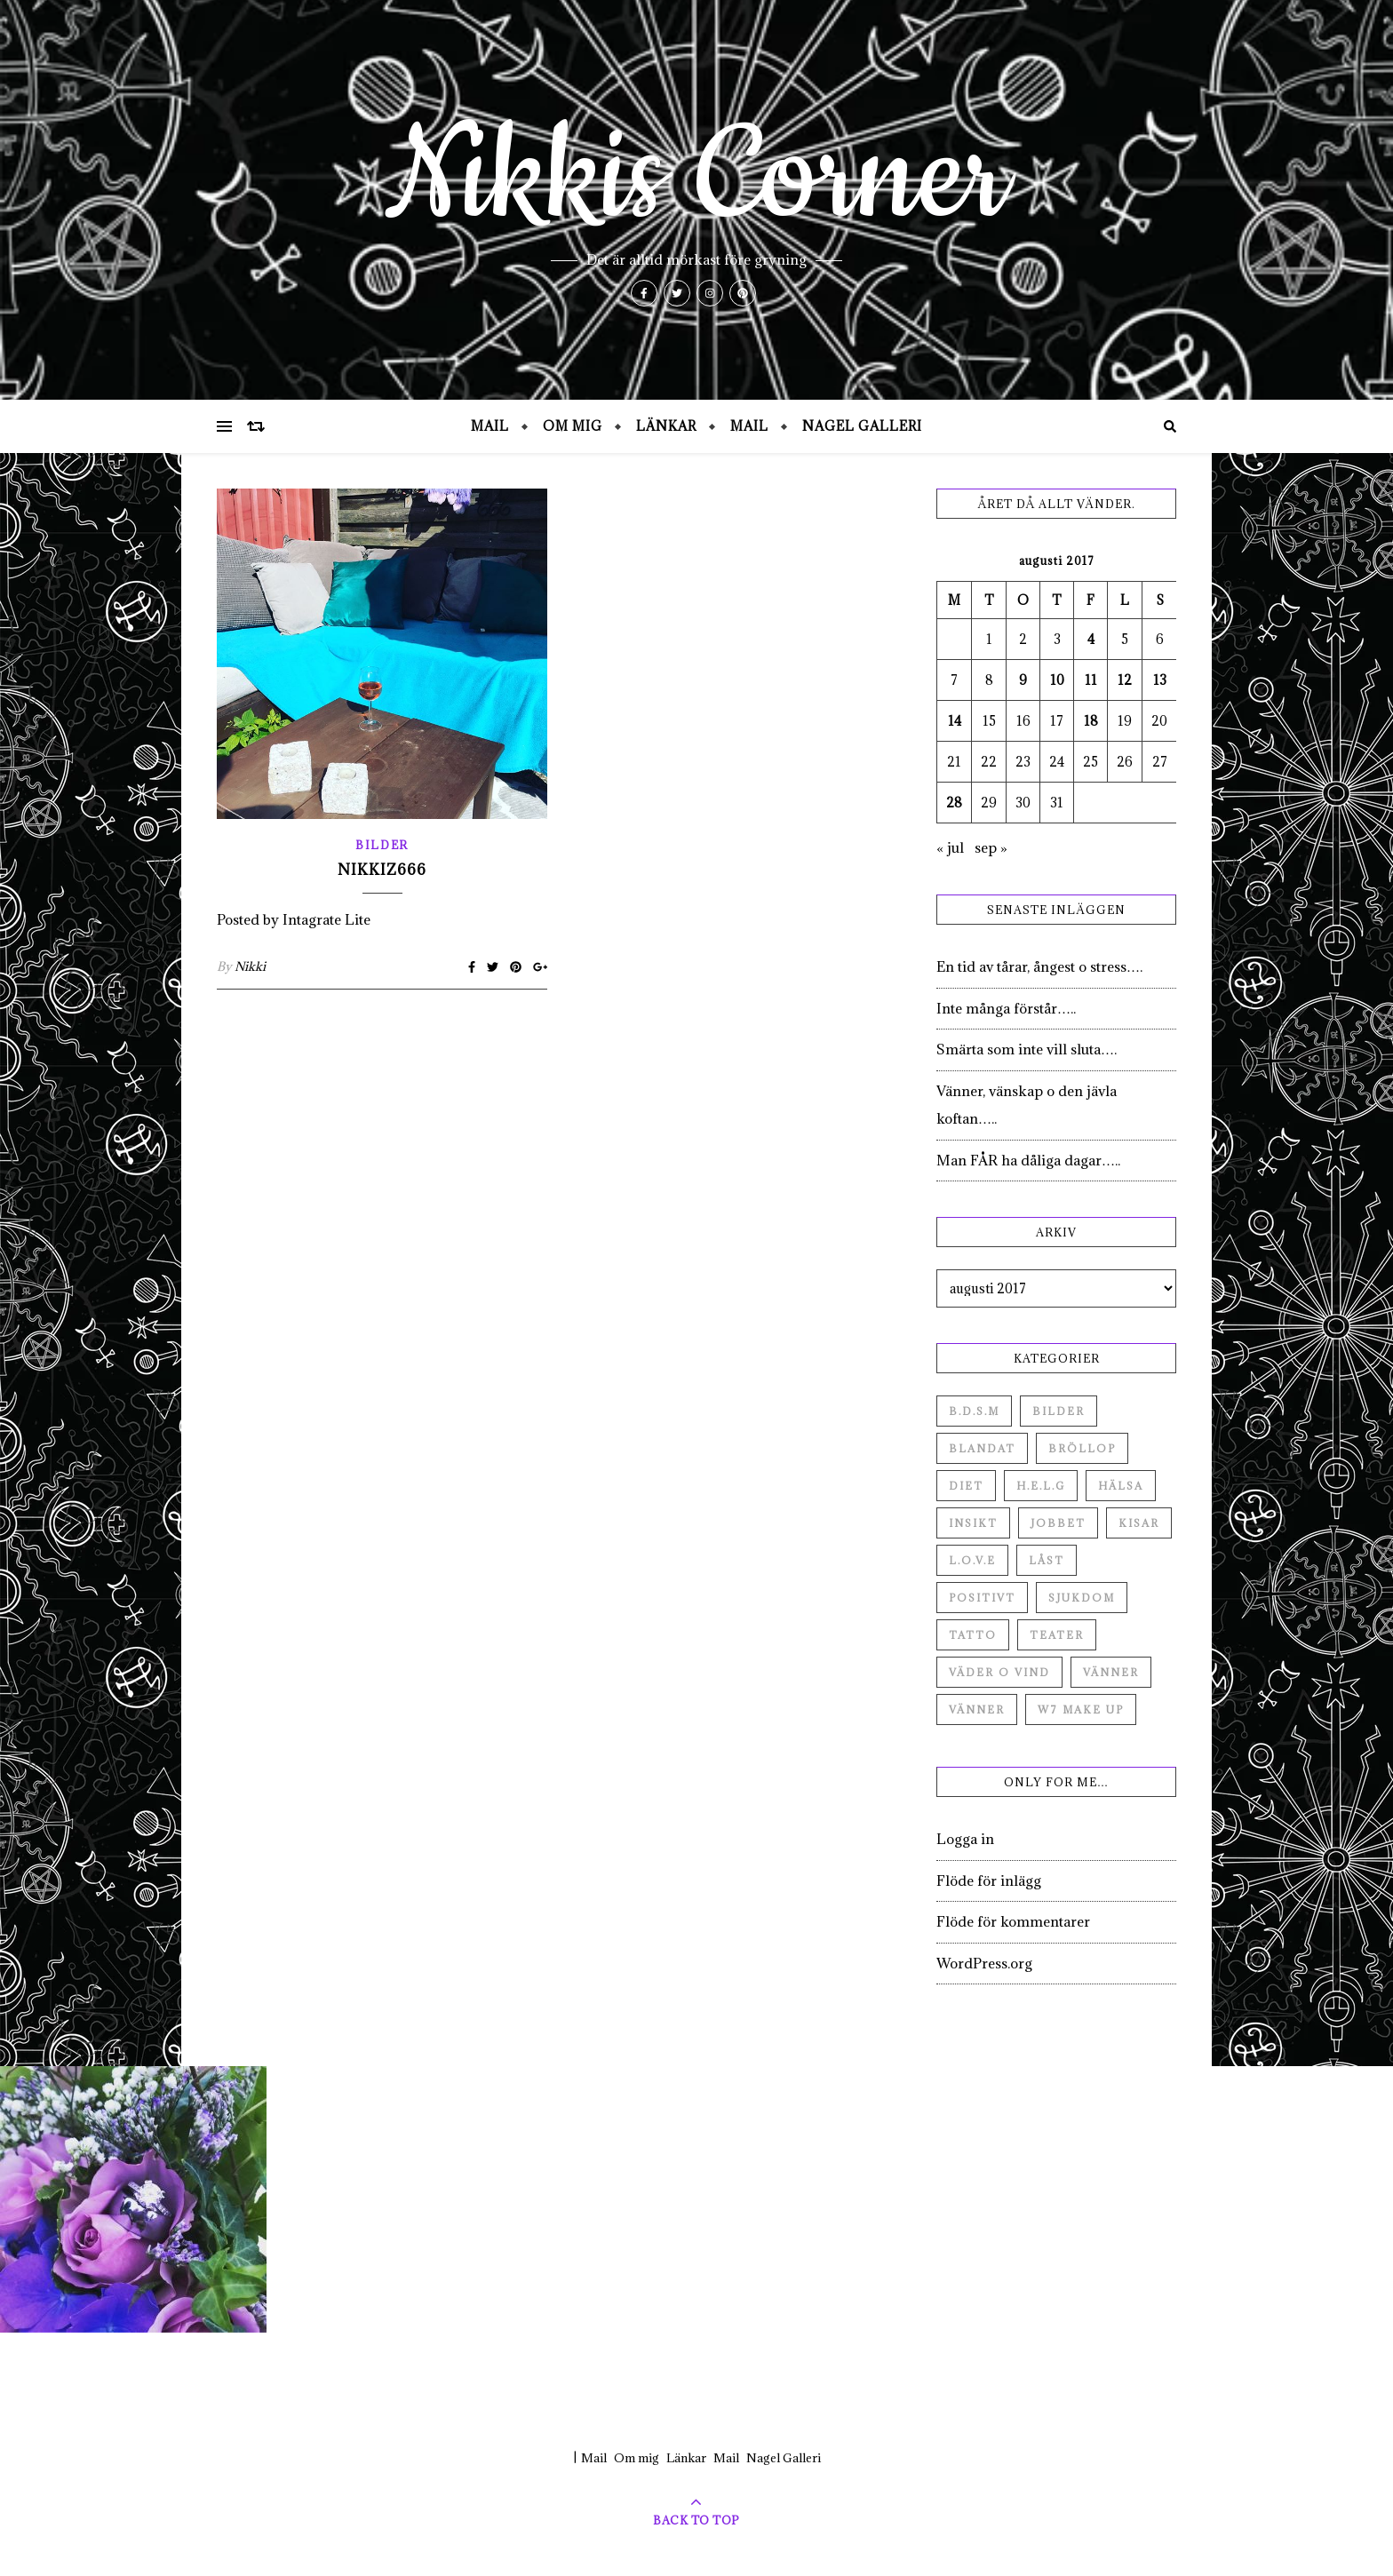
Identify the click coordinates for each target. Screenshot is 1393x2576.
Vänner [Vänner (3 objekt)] (977, 1709)
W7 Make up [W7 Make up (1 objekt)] (1081, 1709)
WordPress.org (984, 1963)
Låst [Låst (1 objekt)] (1046, 1560)
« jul (950, 847)
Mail (490, 425)
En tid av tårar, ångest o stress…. (1039, 966)
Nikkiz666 (382, 869)
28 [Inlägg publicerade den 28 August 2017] (954, 802)
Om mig (572, 425)
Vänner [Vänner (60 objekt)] (1111, 1672)
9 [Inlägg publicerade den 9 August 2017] (1023, 680)
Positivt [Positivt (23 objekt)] (982, 1597)
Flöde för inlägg (988, 1880)
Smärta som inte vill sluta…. (1026, 1049)
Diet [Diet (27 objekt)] (966, 1485)
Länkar (666, 425)
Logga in (965, 1839)
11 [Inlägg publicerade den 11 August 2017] (1091, 680)
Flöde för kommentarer (1013, 1921)
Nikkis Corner (696, 178)
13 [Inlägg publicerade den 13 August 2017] (1159, 680)
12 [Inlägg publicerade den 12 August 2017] (1125, 680)
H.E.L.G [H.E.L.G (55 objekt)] (1040, 1485)
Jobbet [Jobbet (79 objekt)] (1058, 1523)
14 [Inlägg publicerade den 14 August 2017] (954, 720)
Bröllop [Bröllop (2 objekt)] (1082, 1448)
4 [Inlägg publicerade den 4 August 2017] (1090, 639)
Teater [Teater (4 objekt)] (1057, 1635)
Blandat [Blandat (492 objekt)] (982, 1448)
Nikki (250, 966)
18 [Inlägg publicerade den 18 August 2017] (1091, 720)
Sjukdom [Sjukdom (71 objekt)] (1081, 1597)
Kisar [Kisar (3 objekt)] (1138, 1523)
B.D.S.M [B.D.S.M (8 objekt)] (974, 1411)
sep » (991, 847)
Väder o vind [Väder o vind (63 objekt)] (999, 1672)
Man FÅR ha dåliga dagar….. (1028, 1160)
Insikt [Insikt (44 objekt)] (973, 1523)
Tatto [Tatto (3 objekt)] (973, 1635)
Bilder (382, 845)
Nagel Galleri (862, 425)
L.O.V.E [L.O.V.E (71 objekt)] (972, 1560)
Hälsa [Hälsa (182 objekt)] (1120, 1485)
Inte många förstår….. (1006, 1008)
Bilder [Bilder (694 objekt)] (1058, 1411)
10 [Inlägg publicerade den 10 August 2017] (1057, 680)
